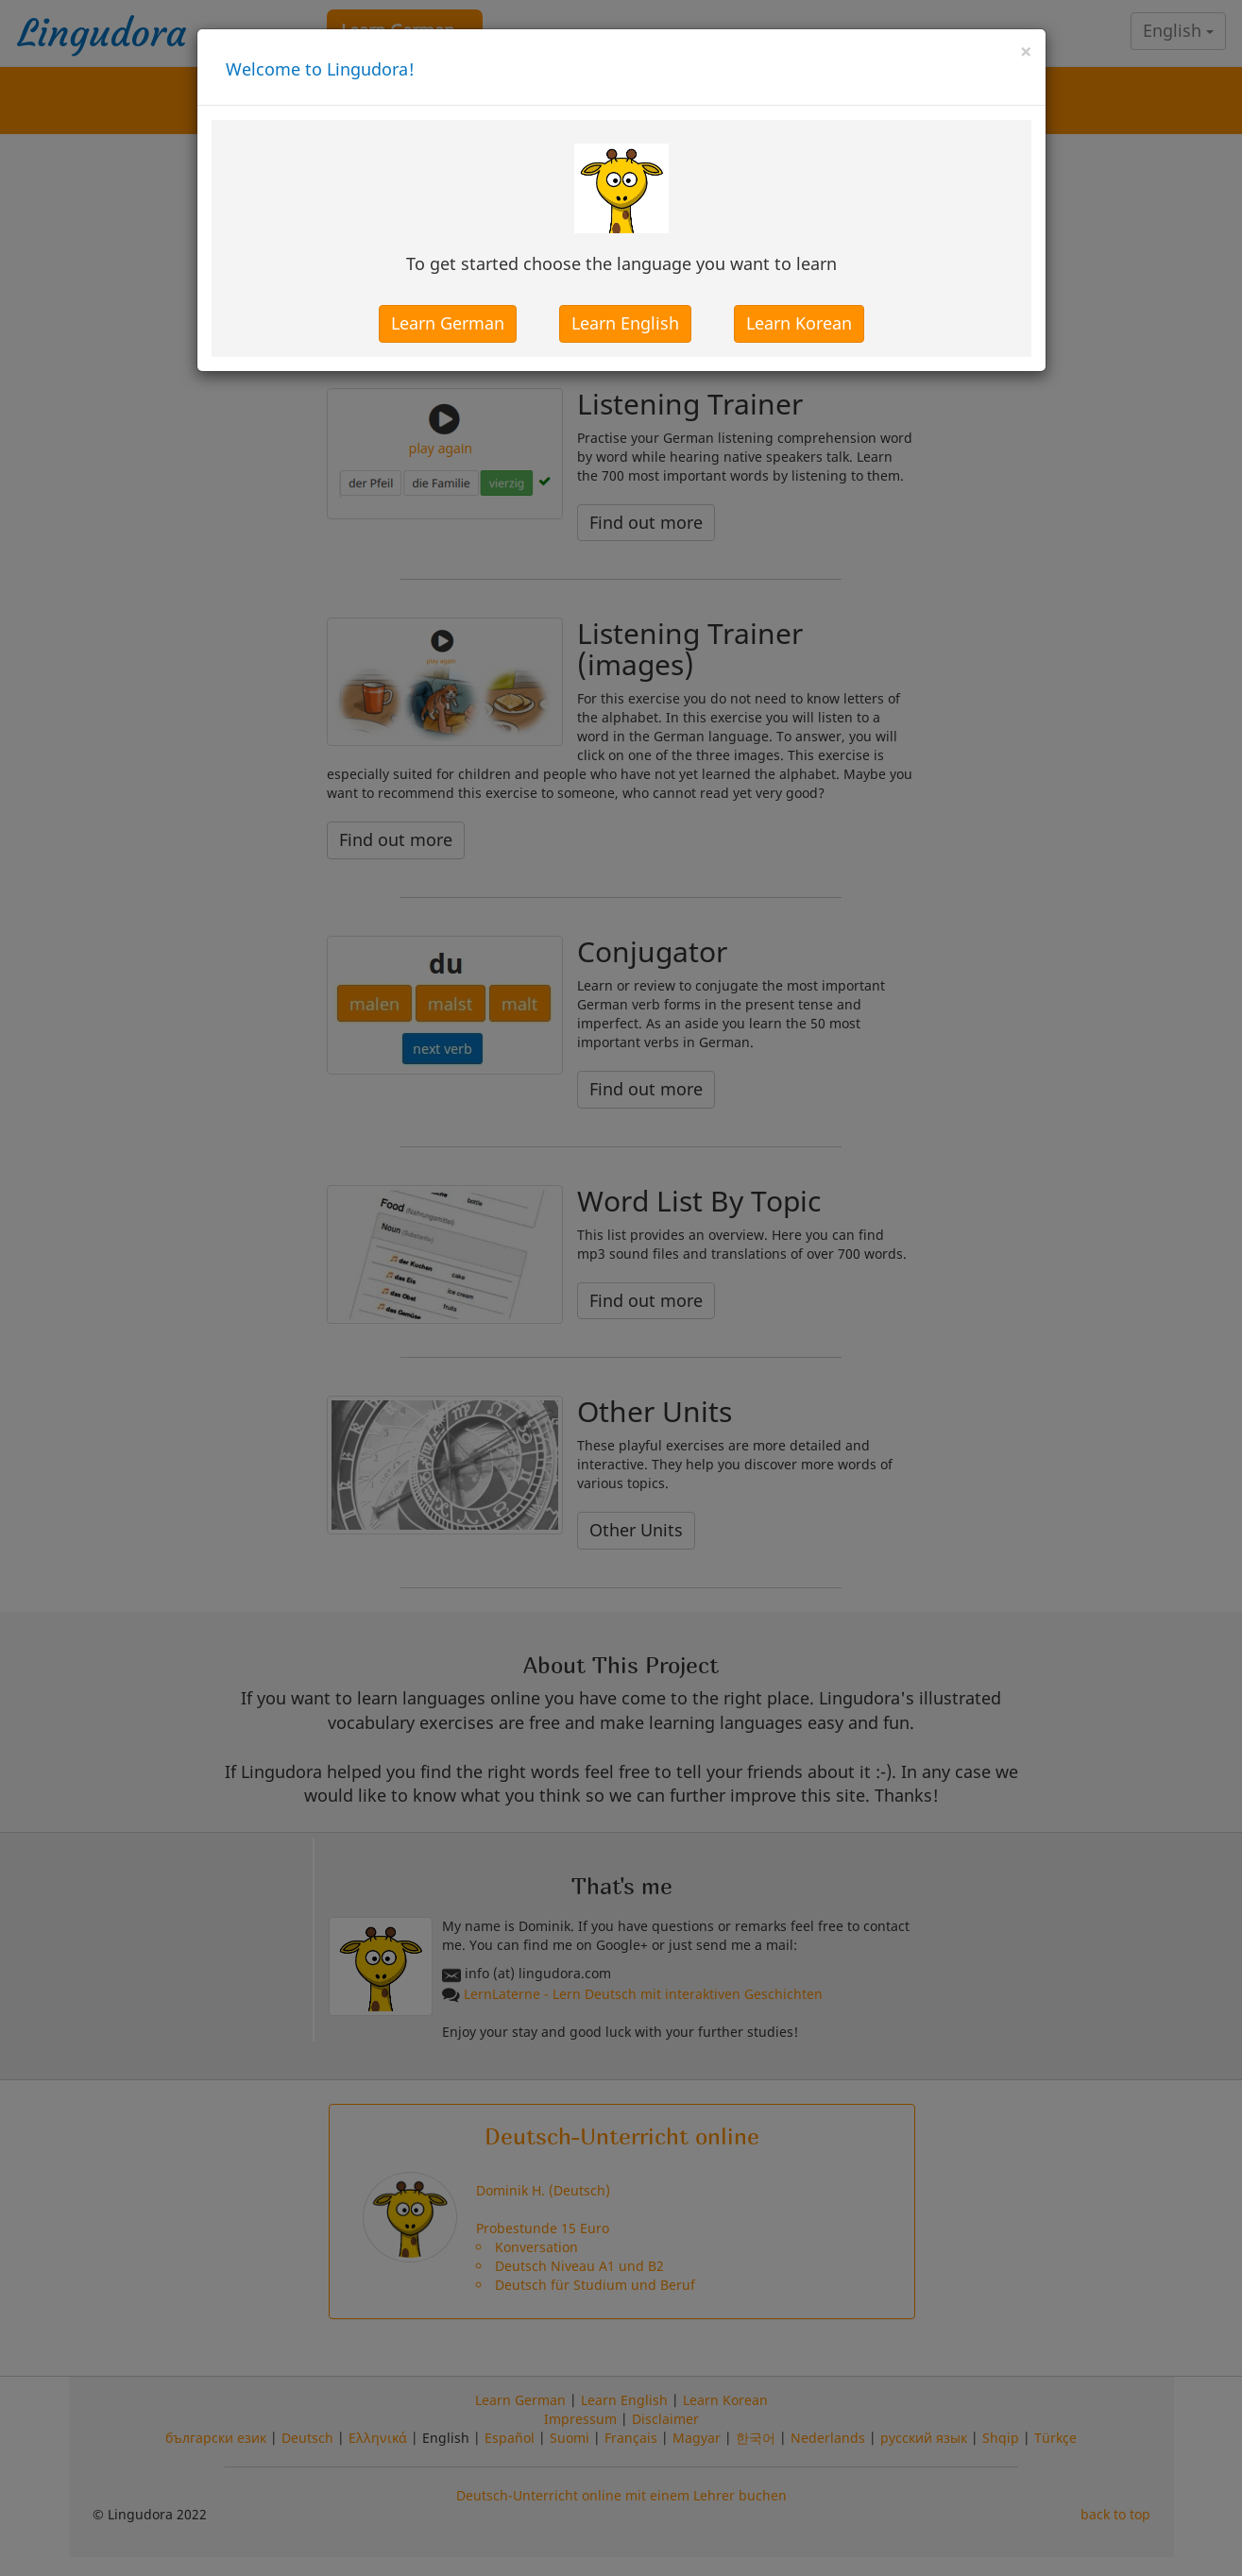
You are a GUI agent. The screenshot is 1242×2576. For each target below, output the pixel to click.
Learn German (447, 323)
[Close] (1025, 51)
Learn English (625, 323)
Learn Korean (799, 323)
